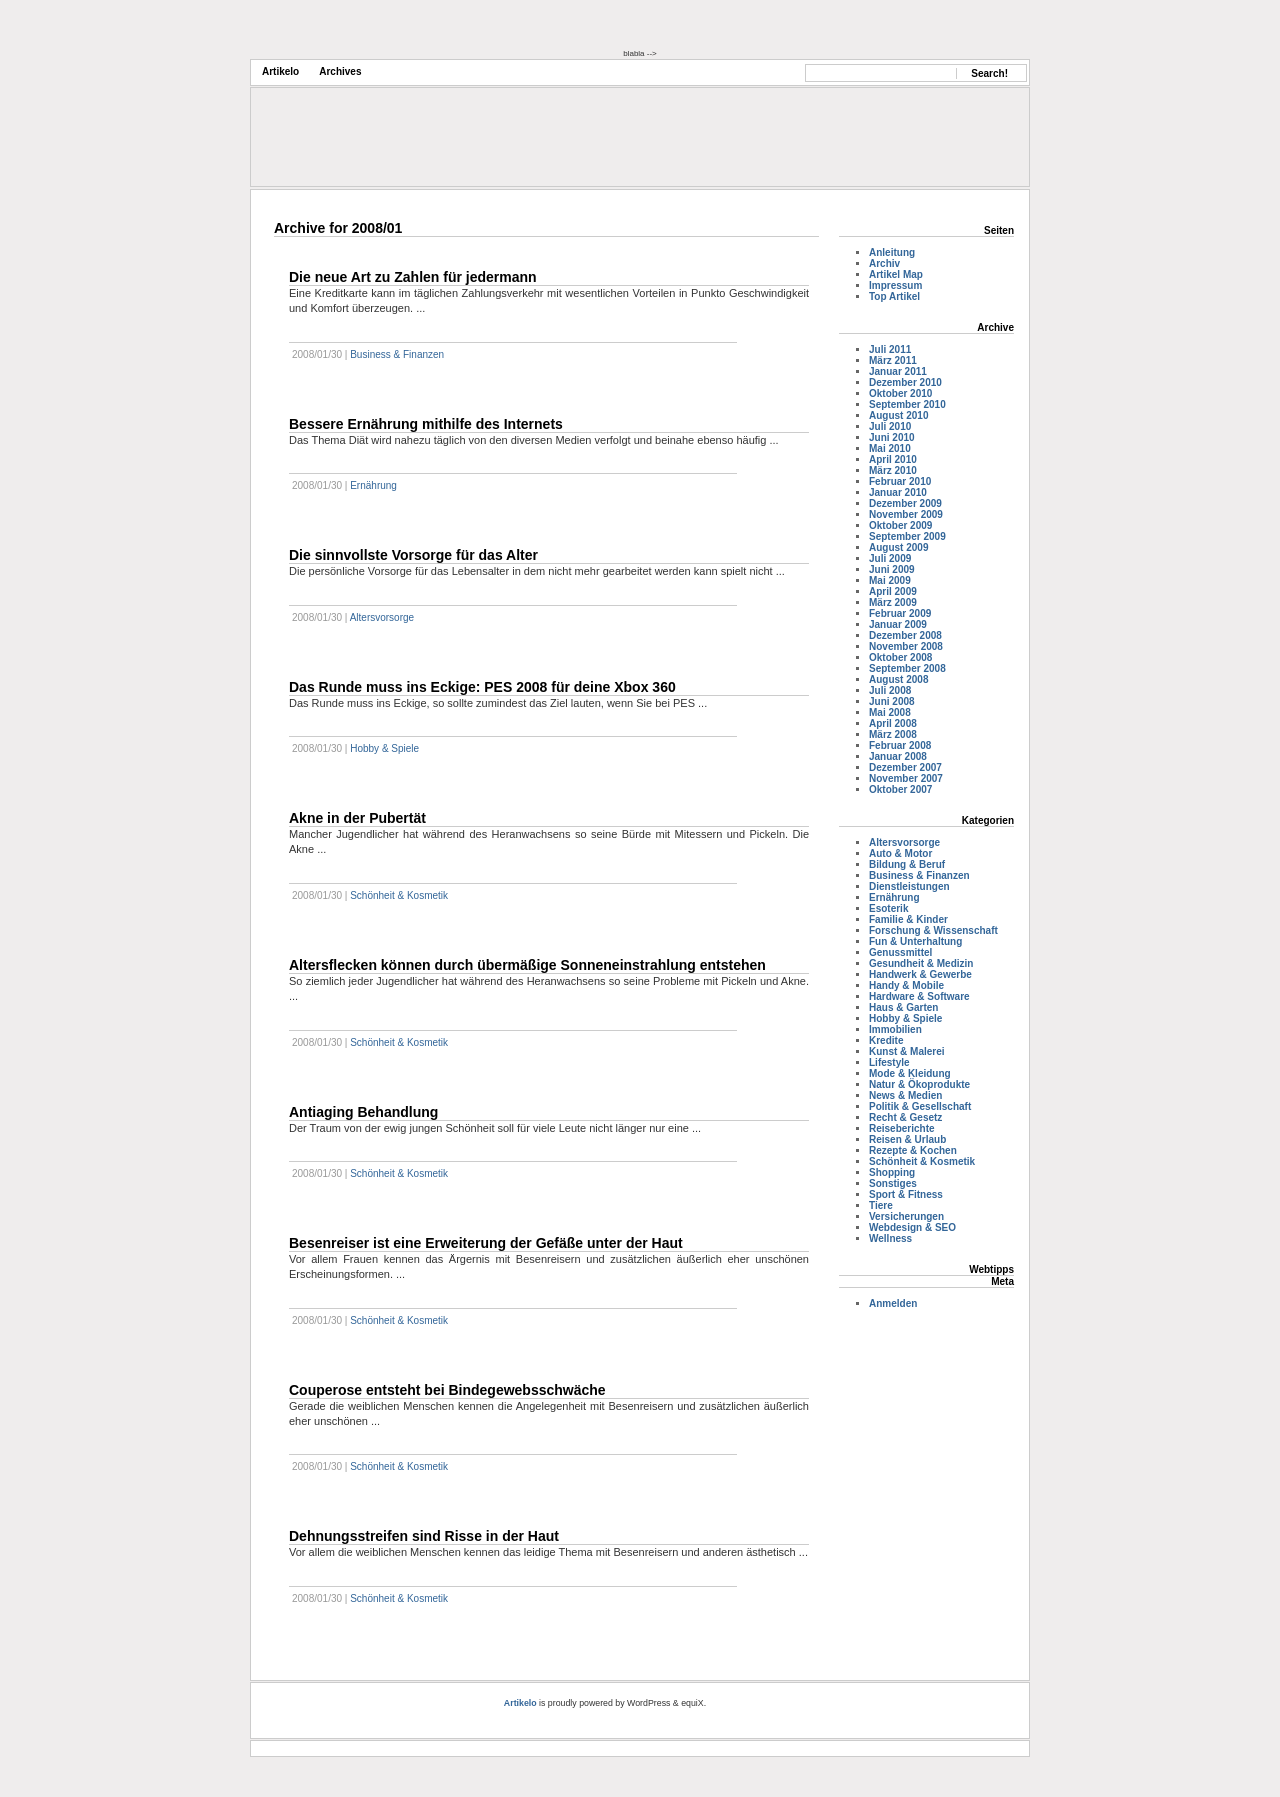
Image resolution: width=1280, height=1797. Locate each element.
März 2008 (893, 734)
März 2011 (893, 360)
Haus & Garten (903, 1007)
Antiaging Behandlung (363, 1112)
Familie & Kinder (908, 919)
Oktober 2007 (900, 789)
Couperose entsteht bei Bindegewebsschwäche (447, 1390)
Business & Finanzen (397, 354)
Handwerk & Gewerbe (920, 974)
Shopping (892, 1172)
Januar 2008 (898, 756)
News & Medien (905, 1095)
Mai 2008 (890, 712)
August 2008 (898, 679)
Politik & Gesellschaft (920, 1106)
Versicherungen (906, 1216)
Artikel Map (896, 274)
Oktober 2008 (900, 657)
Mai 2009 (890, 580)
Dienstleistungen (909, 886)
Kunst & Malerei (907, 1051)
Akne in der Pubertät (357, 818)
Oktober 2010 (900, 393)
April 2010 (893, 459)
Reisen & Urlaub (907, 1139)
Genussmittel (900, 952)
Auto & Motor (900, 853)
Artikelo (280, 71)
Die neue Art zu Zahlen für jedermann (413, 277)
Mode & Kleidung (910, 1073)
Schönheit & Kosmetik (399, 895)
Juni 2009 (892, 569)
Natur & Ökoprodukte (919, 1084)
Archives (340, 71)
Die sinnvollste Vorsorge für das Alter (413, 555)
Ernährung (373, 485)
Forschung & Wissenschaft (933, 930)
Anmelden (893, 1303)
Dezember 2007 (905, 767)
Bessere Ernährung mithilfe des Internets (426, 424)
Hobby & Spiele (384, 748)
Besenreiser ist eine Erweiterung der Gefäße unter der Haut (486, 1243)
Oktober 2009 (900, 525)
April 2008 (893, 723)
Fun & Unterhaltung (915, 941)
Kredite (886, 1040)
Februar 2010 (900, 481)
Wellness (890, 1238)
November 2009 (906, 514)
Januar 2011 (898, 371)
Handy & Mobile (906, 985)
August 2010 (898, 415)
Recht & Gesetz (905, 1117)
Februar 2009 (900, 613)
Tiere (881, 1205)
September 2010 (907, 404)
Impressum (895, 285)
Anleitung (892, 252)
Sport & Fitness (906, 1194)
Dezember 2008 (905, 635)
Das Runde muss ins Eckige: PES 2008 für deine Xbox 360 (482, 687)
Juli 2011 (890, 349)
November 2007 (906, 778)
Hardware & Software (919, 996)
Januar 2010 (898, 492)
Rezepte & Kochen (913, 1150)
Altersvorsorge (382, 617)
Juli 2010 (890, 426)
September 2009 (907, 536)
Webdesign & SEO (912, 1227)
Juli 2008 (890, 690)
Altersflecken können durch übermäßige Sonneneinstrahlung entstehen (527, 965)
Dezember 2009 (905, 503)
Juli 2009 (890, 558)
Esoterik (888, 908)
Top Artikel (894, 296)
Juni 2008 (892, 701)
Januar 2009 (898, 624)
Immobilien (895, 1029)
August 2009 (898, 547)
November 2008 (906, 646)
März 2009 (893, 602)
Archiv (884, 263)
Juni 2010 (892, 437)
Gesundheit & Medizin (921, 963)
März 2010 (893, 470)
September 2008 (907, 668)
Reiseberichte (902, 1128)
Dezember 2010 (905, 382)
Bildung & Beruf (907, 864)
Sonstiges (893, 1183)
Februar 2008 (900, 745)
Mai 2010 (890, 448)
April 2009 (893, 591)
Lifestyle (889, 1062)
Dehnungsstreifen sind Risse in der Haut (424, 1536)
